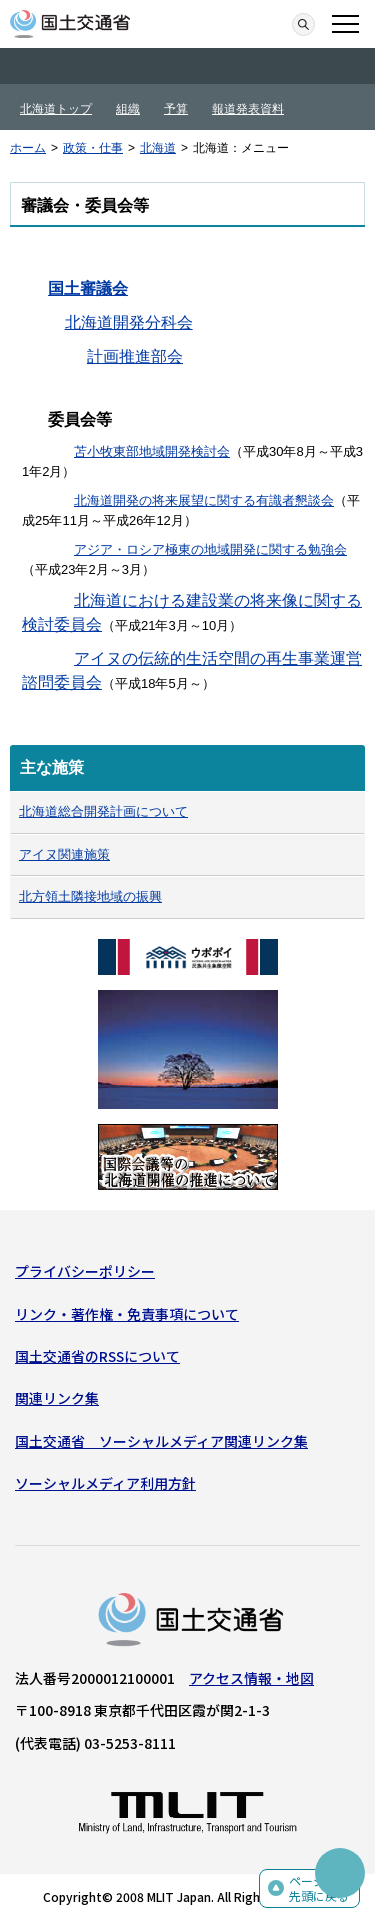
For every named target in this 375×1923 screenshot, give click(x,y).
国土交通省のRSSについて (97, 1356)
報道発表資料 (248, 109)
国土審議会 (88, 288)
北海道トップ (56, 109)
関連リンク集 (57, 1398)
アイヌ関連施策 (64, 854)
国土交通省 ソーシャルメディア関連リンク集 (161, 1441)
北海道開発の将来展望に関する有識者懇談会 (204, 500)
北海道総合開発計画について (103, 811)
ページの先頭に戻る (319, 1888)
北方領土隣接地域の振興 (90, 896)
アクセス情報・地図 (251, 1678)
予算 (176, 109)
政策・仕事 (93, 148)
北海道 (158, 148)
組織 (128, 109)
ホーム (28, 148)
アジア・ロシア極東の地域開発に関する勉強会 (210, 549)
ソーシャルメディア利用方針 (105, 1483)
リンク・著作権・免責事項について (127, 1314)
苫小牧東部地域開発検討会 (152, 451)
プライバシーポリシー (85, 1271)
